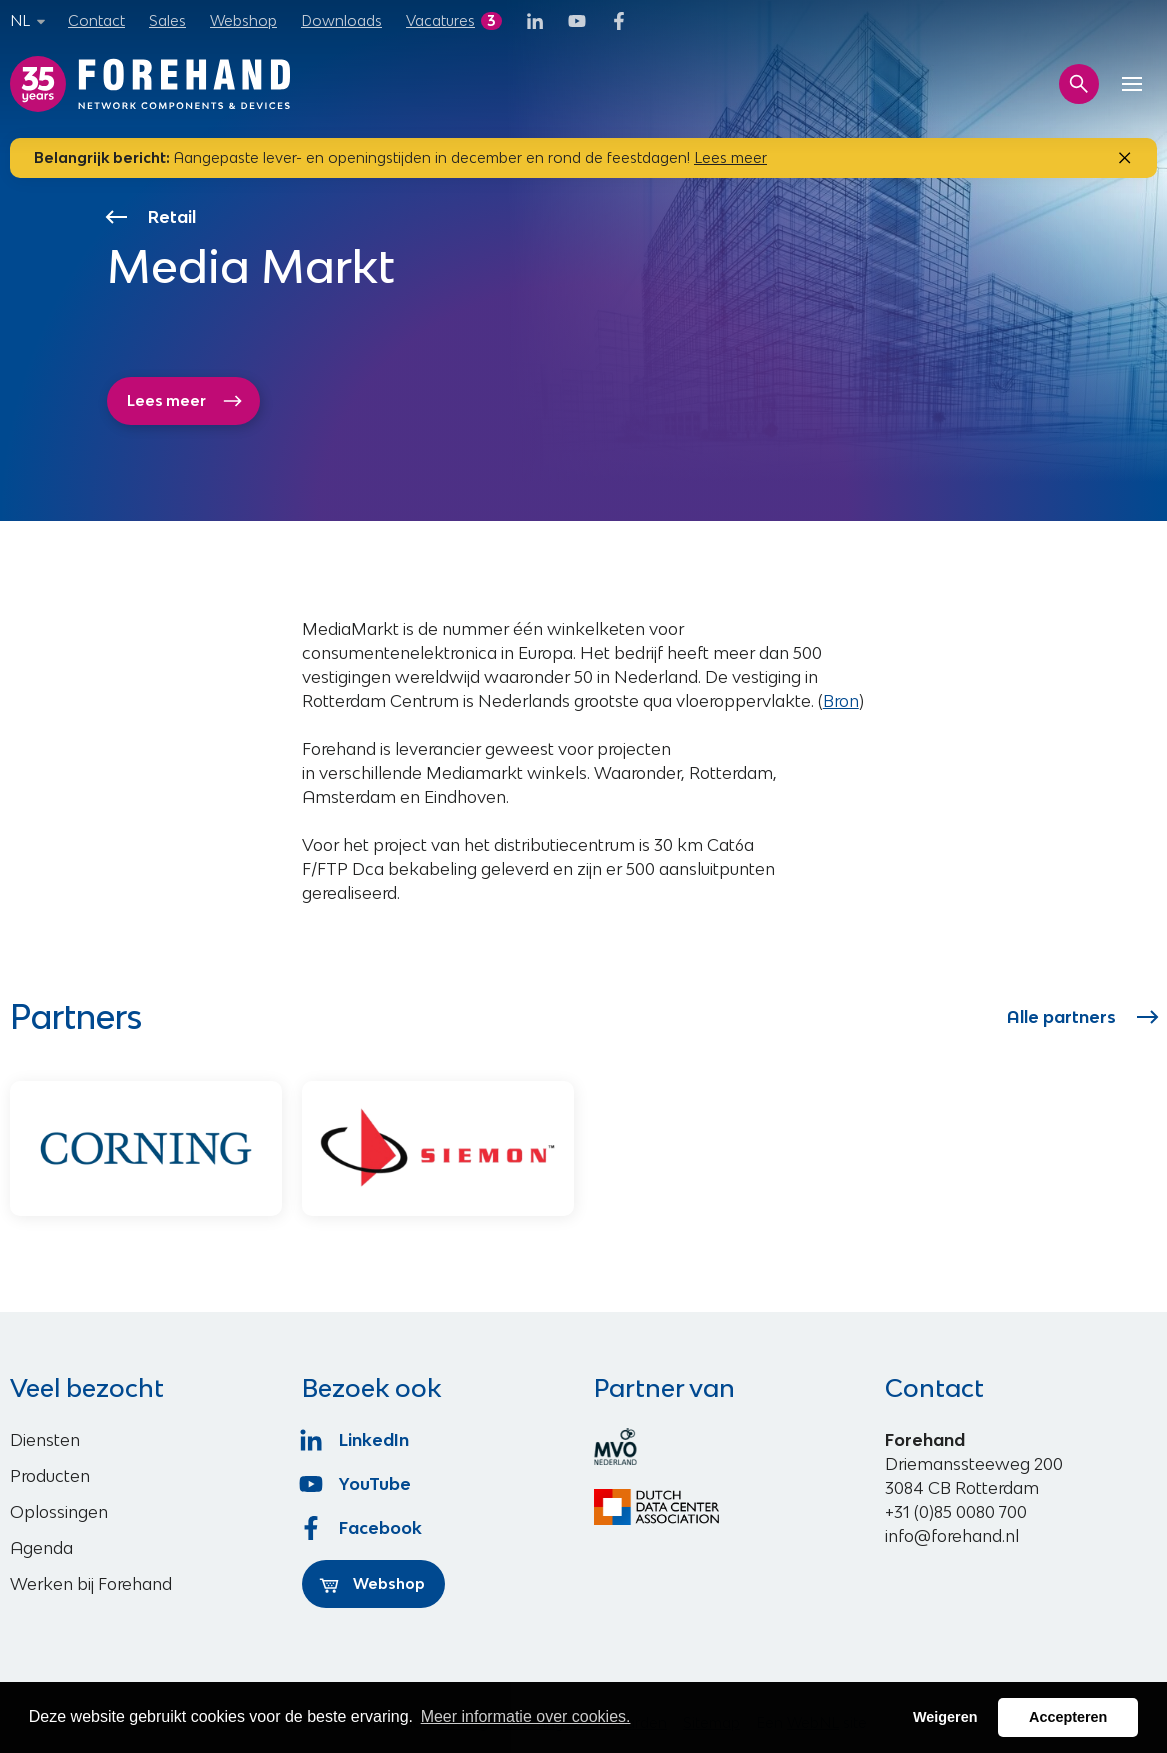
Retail (151, 217)
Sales (167, 20)
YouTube (356, 1484)
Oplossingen (59, 1512)
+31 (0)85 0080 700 (956, 1512)
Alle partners (1082, 1017)
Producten (50, 1476)
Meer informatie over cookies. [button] (526, 1716)
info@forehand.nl (952, 1536)
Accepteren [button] (1068, 1717)
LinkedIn (355, 1440)
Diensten (45, 1440)
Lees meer (730, 157)
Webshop (243, 20)
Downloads (341, 20)
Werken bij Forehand (91, 1584)
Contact (96, 20)
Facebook (362, 1528)
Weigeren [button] (945, 1717)
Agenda (41, 1548)
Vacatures (440, 20)
